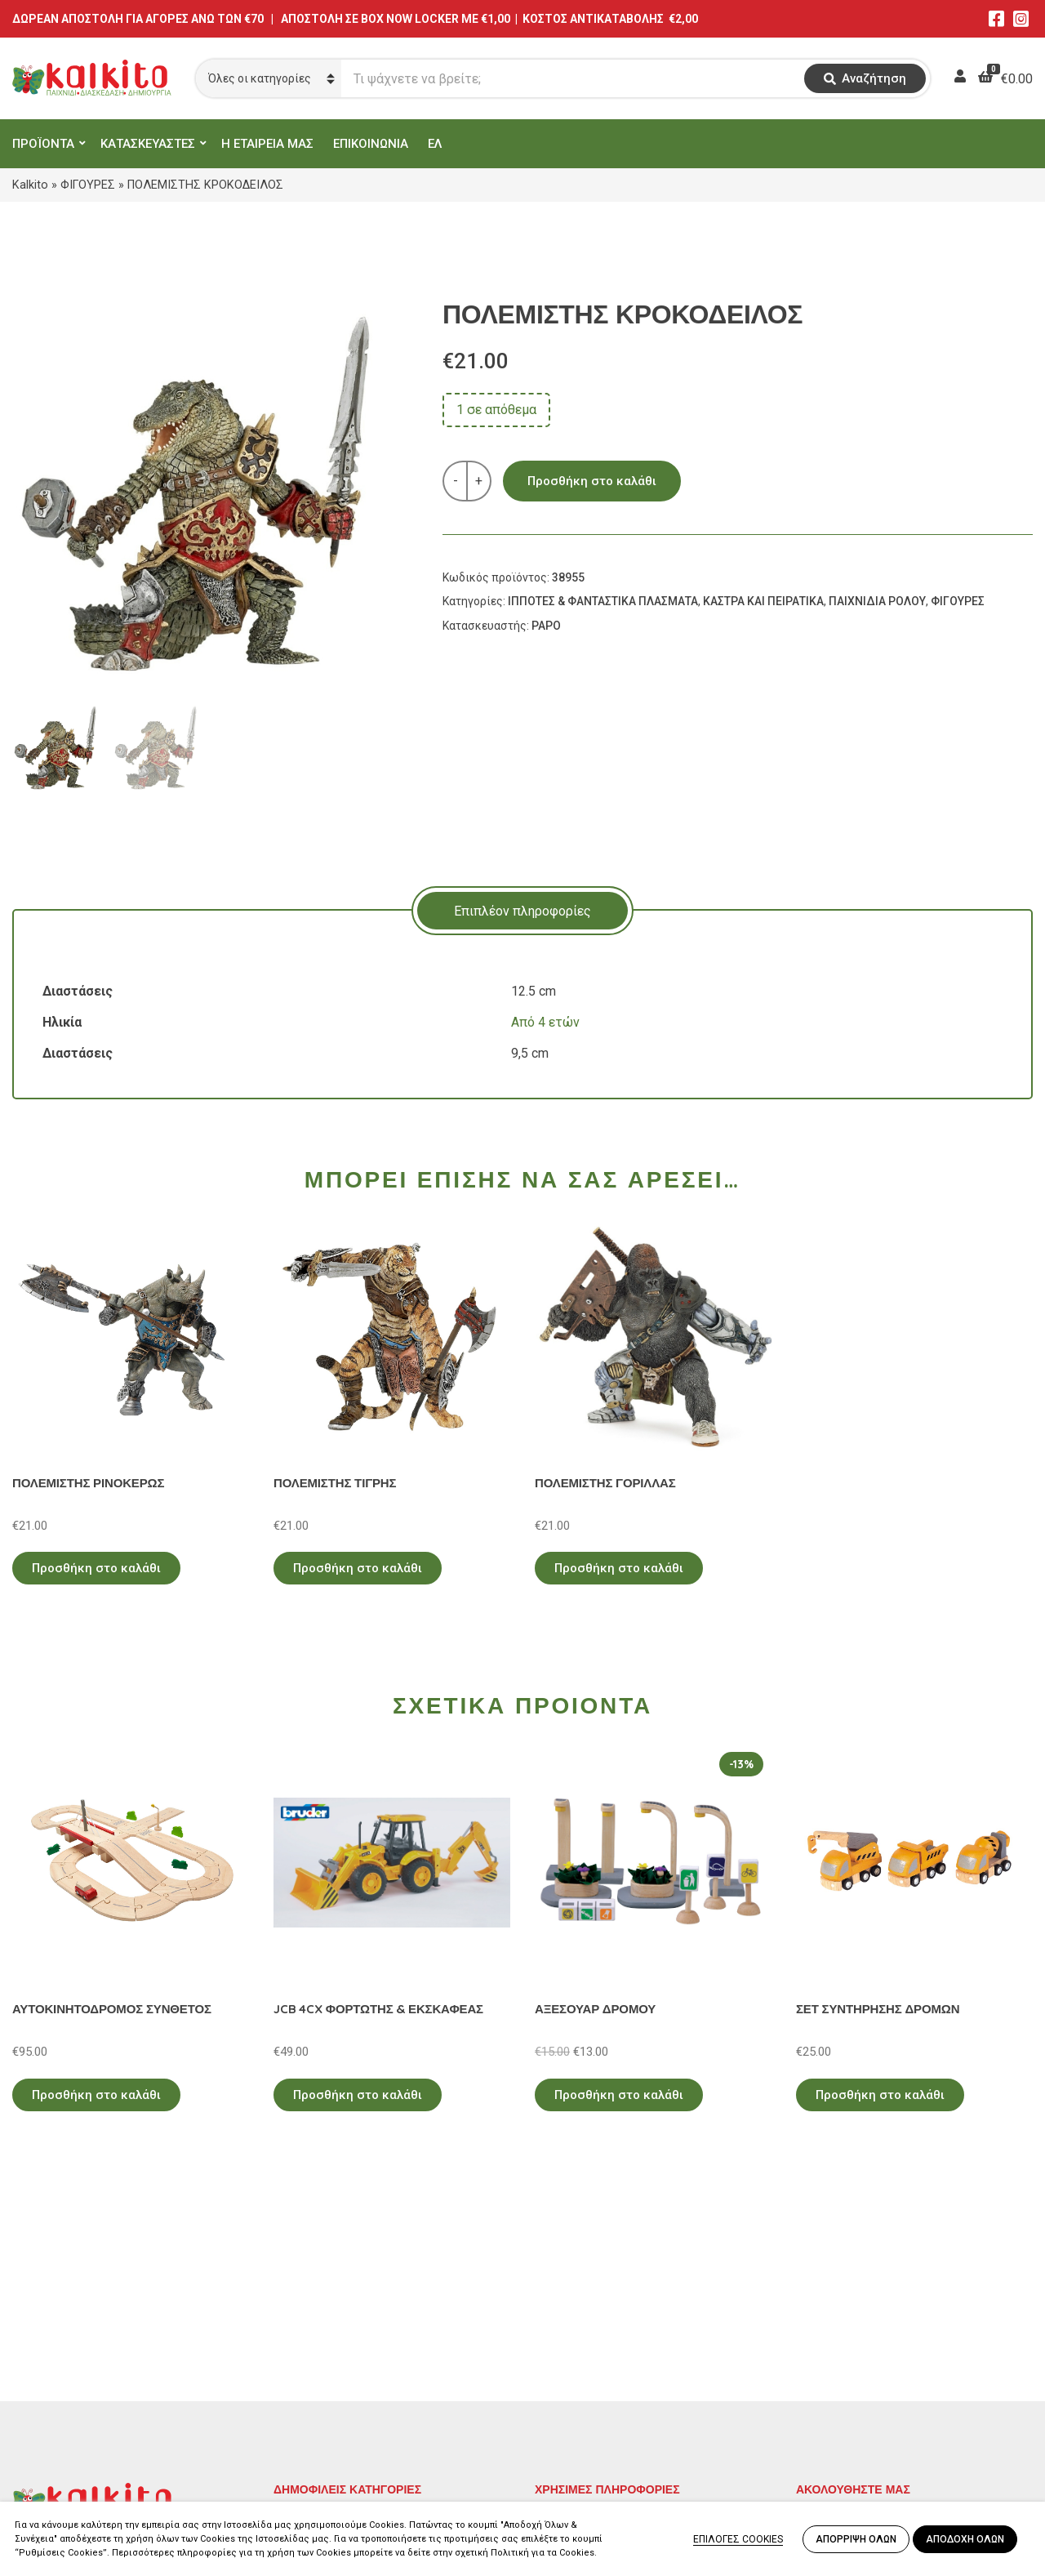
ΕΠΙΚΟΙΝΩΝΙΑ (370, 143)
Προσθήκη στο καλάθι (591, 481)
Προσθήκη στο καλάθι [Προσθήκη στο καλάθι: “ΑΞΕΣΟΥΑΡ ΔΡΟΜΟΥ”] (618, 2095)
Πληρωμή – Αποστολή (600, 2372)
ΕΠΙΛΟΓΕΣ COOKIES (738, 2539)
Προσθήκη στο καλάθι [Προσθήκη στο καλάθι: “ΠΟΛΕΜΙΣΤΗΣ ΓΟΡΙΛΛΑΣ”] (618, 1568)
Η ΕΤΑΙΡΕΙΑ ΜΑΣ (267, 143)
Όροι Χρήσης (572, 2348)
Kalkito (30, 184)
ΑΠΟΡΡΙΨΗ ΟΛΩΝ (856, 2539)
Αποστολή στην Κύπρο (601, 2396)
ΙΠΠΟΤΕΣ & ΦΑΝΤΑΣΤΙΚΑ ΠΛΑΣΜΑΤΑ (603, 601)
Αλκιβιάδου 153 (58, 2440)
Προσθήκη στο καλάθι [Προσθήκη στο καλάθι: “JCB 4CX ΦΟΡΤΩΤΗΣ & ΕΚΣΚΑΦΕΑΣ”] (357, 2095)
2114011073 (49, 2381)
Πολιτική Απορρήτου (596, 2325)
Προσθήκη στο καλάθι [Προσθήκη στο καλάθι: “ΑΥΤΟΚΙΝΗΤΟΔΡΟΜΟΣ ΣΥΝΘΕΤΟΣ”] (96, 2095)
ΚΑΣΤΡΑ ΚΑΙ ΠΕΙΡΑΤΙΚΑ (763, 601)
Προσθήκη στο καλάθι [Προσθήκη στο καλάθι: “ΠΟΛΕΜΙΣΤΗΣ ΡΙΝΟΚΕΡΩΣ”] (96, 1568)
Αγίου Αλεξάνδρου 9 (71, 2361)
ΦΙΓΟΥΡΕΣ (87, 184)
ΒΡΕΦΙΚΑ (300, 2396)
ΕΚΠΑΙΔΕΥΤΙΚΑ (317, 2325)
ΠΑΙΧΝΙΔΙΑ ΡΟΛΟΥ (877, 601)
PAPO (546, 625)
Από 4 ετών (545, 1022)
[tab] (522, 910)
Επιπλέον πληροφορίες (522, 911)
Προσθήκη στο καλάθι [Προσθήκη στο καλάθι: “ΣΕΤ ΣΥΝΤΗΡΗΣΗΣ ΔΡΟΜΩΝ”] (880, 2095)
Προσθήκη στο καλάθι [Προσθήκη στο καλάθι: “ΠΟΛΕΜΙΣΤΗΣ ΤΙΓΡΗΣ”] (357, 1568)
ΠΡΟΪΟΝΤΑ (43, 143)
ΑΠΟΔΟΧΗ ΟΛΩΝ (965, 2539)
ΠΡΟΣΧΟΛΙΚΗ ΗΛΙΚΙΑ (337, 2348)
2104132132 (49, 2459)
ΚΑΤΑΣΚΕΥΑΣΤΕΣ (147, 143)
